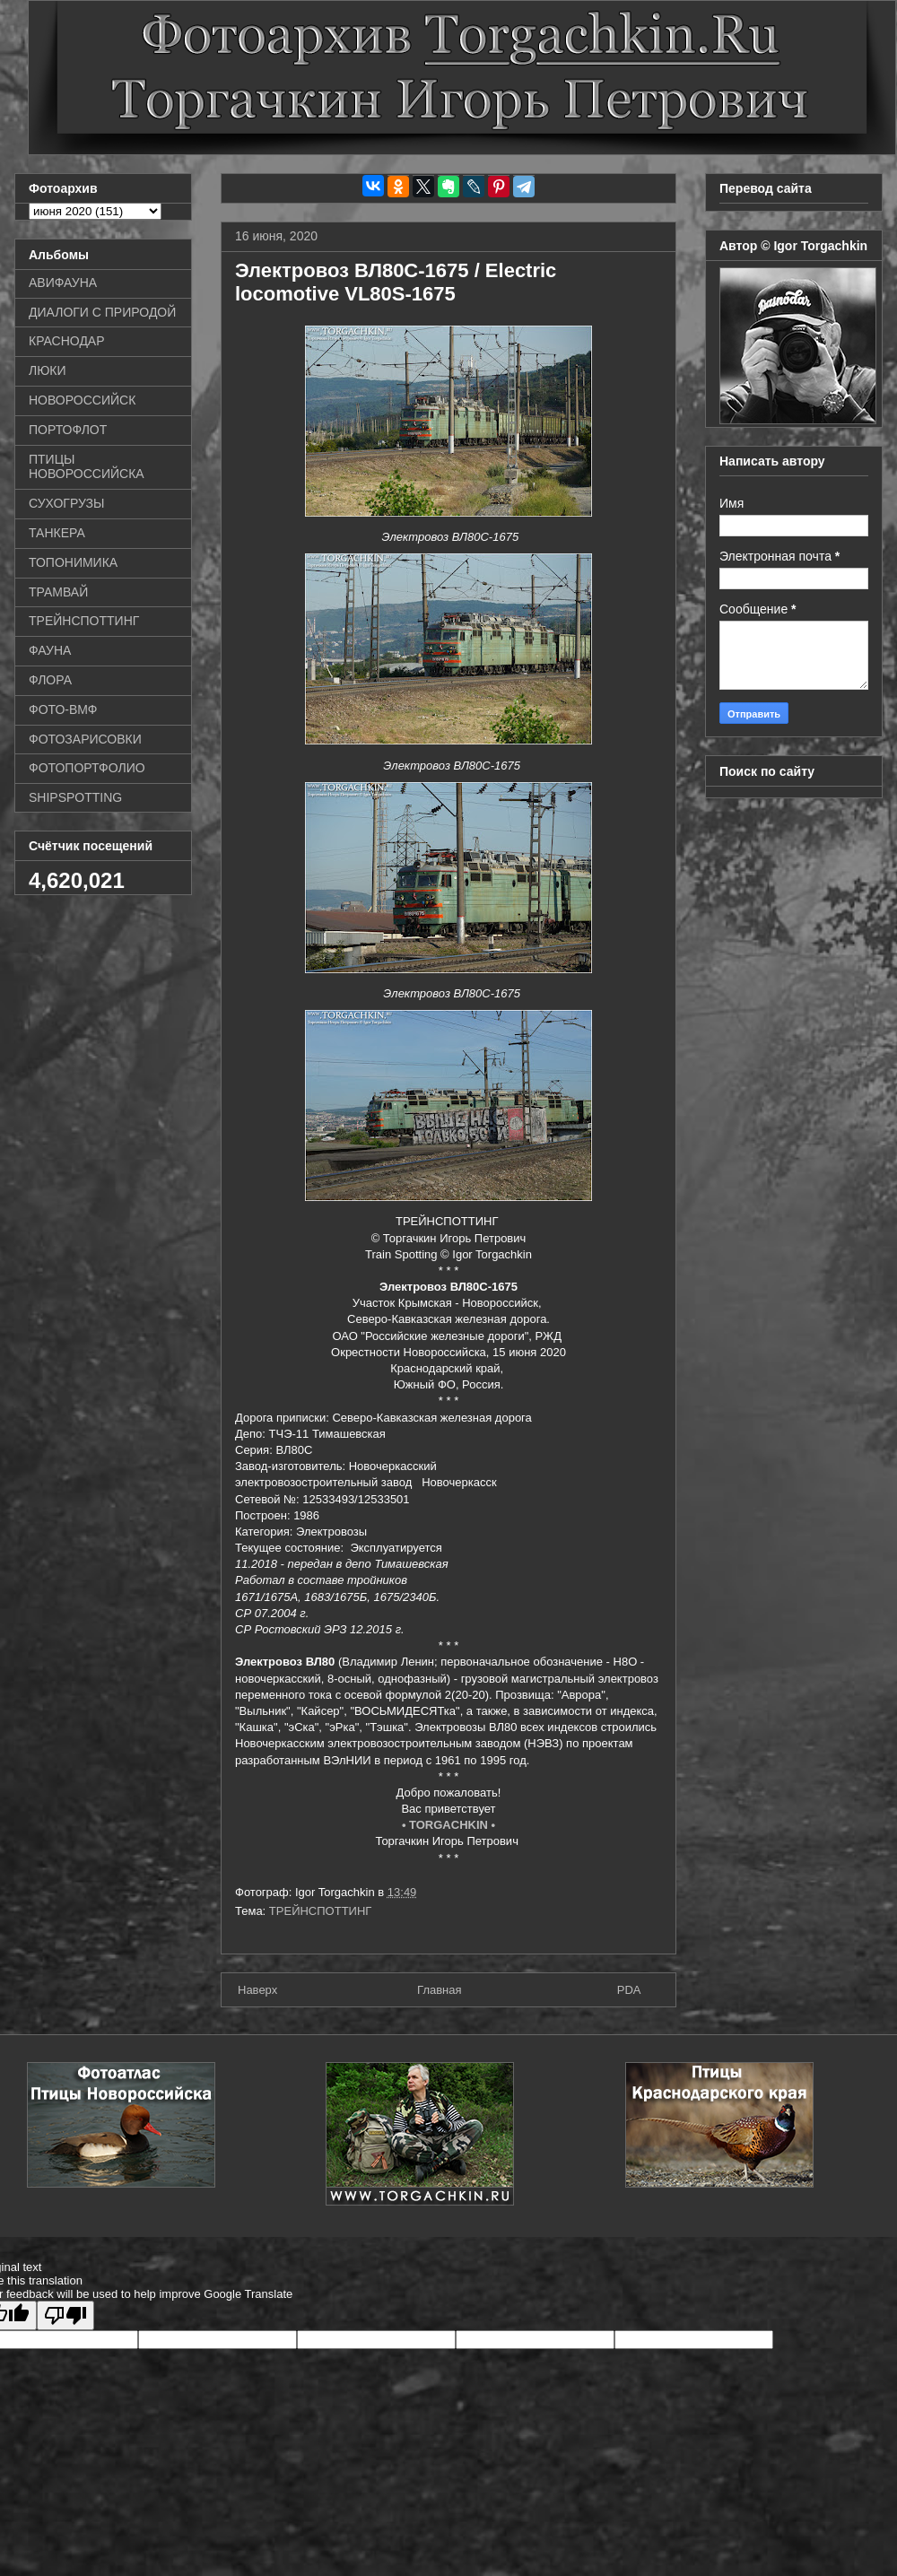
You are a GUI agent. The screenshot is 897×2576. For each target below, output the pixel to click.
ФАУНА (50, 650)
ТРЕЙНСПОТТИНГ (320, 1911)
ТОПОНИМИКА (73, 562)
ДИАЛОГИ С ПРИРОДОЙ (102, 312)
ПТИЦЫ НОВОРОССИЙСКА (86, 467)
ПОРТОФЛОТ (68, 429)
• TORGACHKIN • (448, 1825)
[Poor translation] (65, 2315)
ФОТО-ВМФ (63, 709)
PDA (629, 1990)
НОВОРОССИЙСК (82, 400)
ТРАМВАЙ (58, 592)
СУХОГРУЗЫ (66, 503)
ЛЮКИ (47, 370)
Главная (439, 1990)
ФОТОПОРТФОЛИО (87, 768)
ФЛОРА (50, 680)
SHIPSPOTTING (75, 797)
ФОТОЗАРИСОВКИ (85, 739)
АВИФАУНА (63, 282)
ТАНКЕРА (57, 533)
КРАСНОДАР (67, 341)
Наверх (257, 1990)
